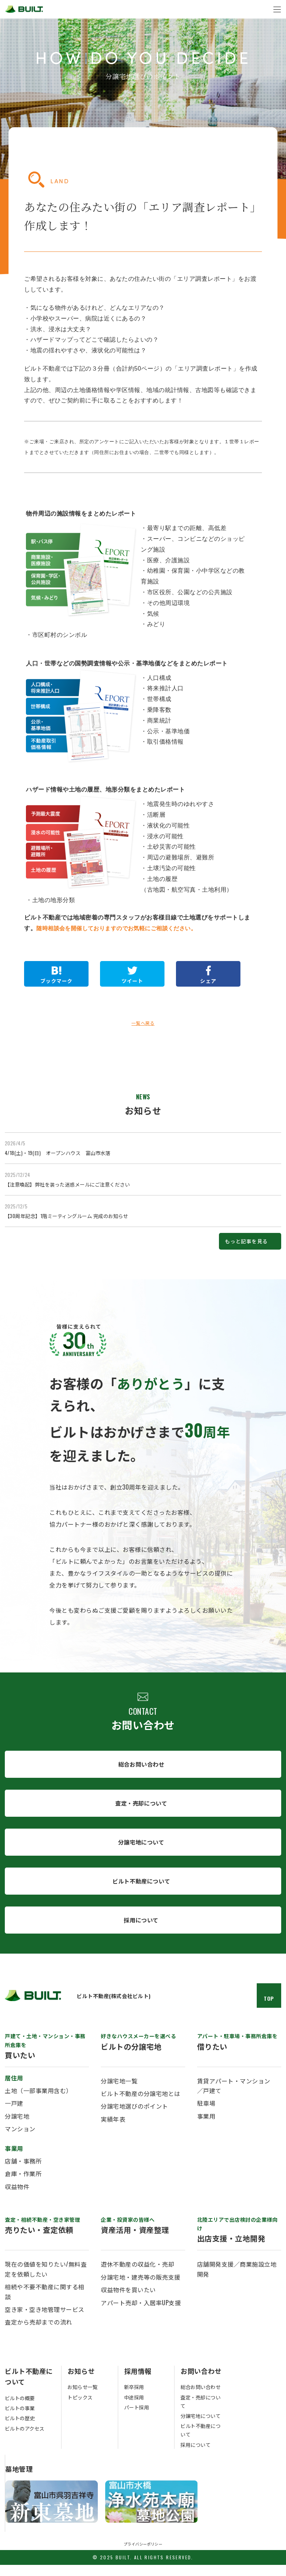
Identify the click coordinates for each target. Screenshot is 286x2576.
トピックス (80, 2408)
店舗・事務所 (23, 2172)
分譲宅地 (17, 2127)
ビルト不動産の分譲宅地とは (140, 2104)
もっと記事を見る (241, 1245)
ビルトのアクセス (26, 2440)
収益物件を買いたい (128, 2301)
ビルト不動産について (141, 1890)
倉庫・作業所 (23, 2185)
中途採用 (135, 2408)
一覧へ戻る (143, 1023)
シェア (205, 982)
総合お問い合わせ (141, 1770)
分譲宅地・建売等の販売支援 (140, 2288)
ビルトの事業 (21, 2419)
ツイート (130, 982)
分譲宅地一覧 (119, 2092)
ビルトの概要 (21, 2409)
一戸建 (14, 2115)
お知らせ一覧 (83, 2398)
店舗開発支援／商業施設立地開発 (237, 2280)
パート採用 (137, 2418)
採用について (141, 1931)
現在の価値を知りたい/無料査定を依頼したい (46, 2280)
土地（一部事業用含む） (38, 2102)
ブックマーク (56, 982)
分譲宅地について (141, 1850)
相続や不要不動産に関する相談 (44, 2303)
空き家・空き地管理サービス (44, 2320)
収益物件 (17, 2198)
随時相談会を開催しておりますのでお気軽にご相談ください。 (121, 928)
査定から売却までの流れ (38, 2333)
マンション (20, 2140)
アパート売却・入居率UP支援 (141, 2314)
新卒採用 (135, 2398)
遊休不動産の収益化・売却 (137, 2275)
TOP (269, 2010)
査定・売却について (141, 1810)
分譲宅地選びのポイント (134, 2117)
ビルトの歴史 (21, 2429)
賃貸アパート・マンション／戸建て (233, 2097)
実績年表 (113, 2130)
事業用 (206, 2127)
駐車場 (206, 2115)
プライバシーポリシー (143, 2555)
